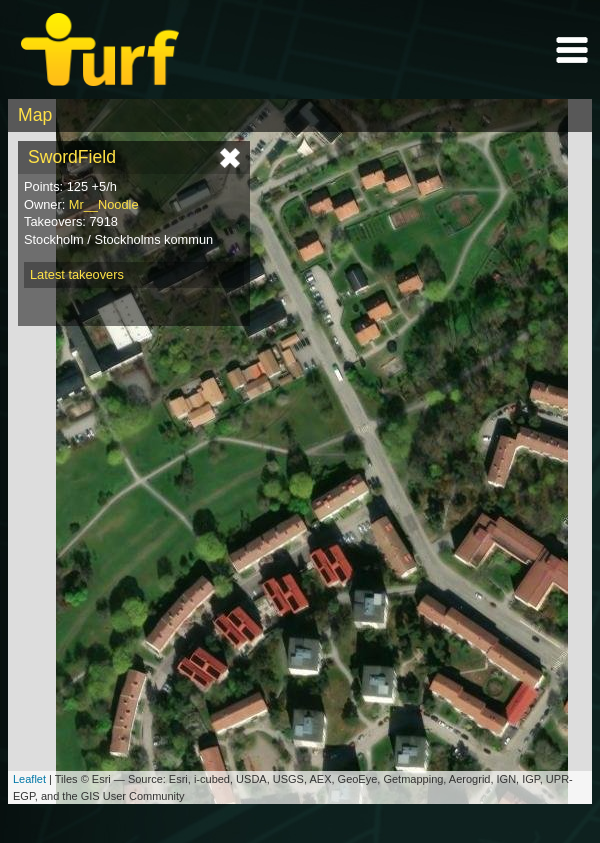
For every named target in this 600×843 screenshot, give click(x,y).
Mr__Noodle (104, 204)
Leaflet (29, 779)
